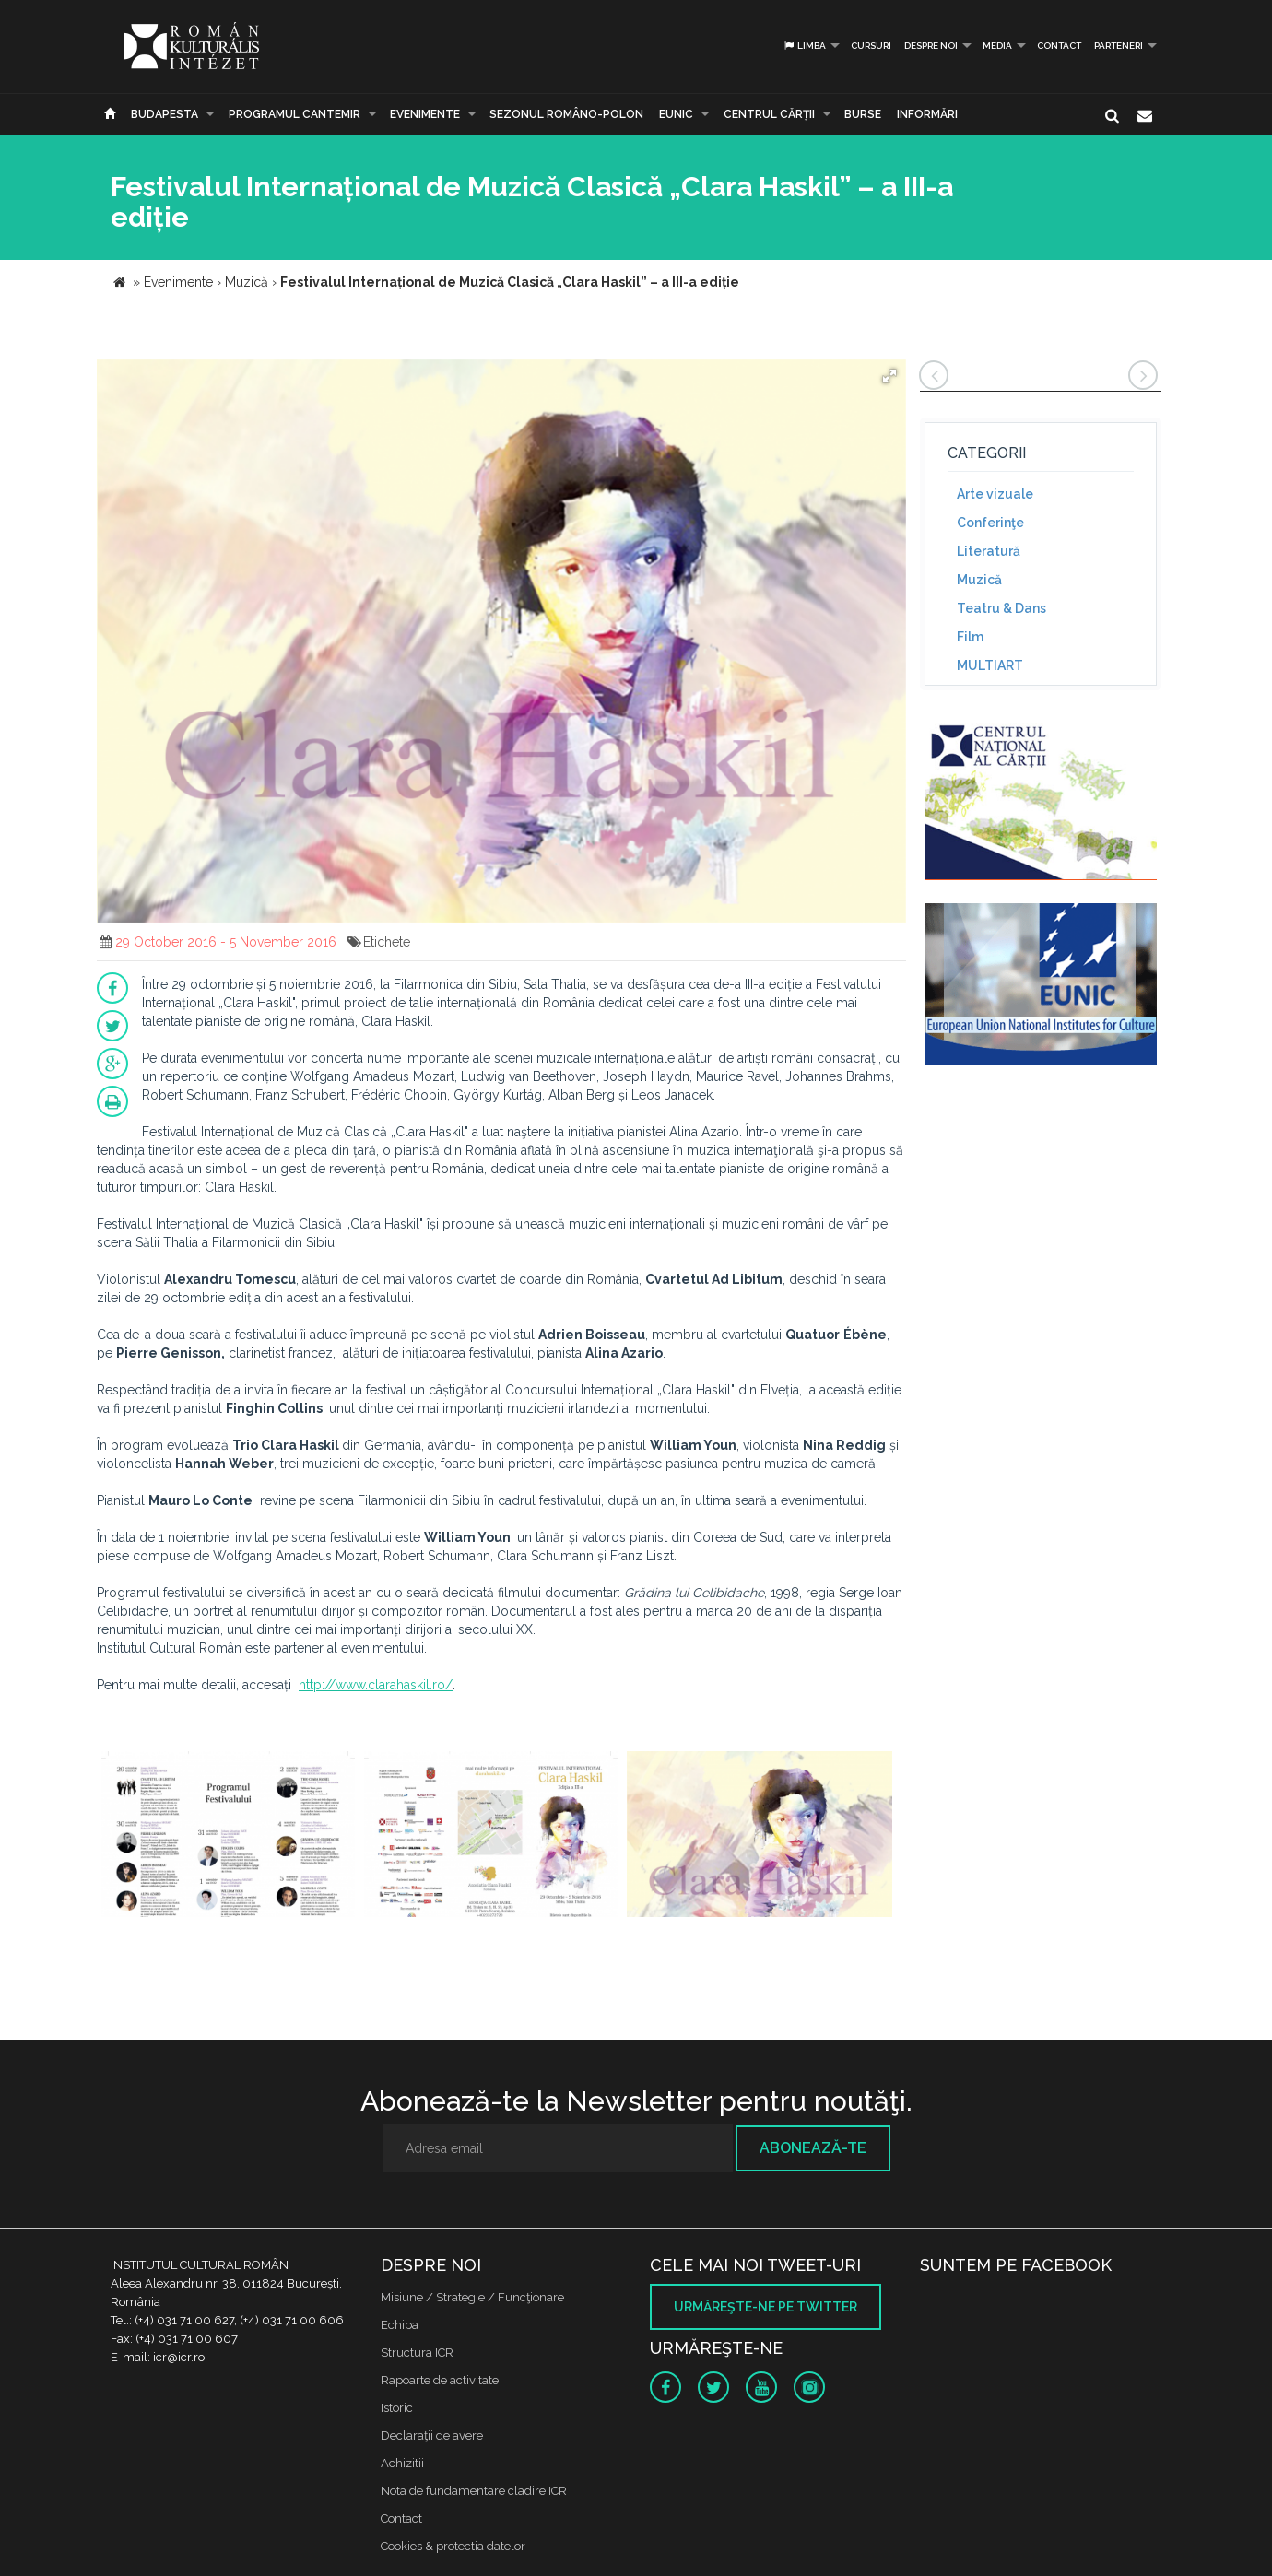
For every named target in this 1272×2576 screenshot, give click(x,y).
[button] (889, 376)
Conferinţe (990, 522)
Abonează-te (813, 2148)
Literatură (988, 551)
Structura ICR (417, 2352)
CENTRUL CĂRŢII (769, 114)
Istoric (397, 2408)
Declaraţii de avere (432, 2435)
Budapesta (164, 114)
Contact (1059, 46)
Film (970, 636)
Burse (862, 114)
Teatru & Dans (1001, 608)
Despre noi (931, 46)
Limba (804, 46)
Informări (927, 114)
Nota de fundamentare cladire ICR (474, 2491)
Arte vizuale (995, 494)
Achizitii (402, 2463)
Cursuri (871, 46)
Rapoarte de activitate (440, 2380)
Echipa (399, 2325)
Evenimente (425, 114)
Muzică (979, 579)
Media (997, 46)
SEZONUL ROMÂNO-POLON (566, 114)
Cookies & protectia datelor (453, 2546)
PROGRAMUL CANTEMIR (294, 114)
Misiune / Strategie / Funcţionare (472, 2297)
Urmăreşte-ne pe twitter (765, 2307)
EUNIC (676, 114)
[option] (228, 1836)
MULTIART (990, 665)
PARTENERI (1118, 46)
